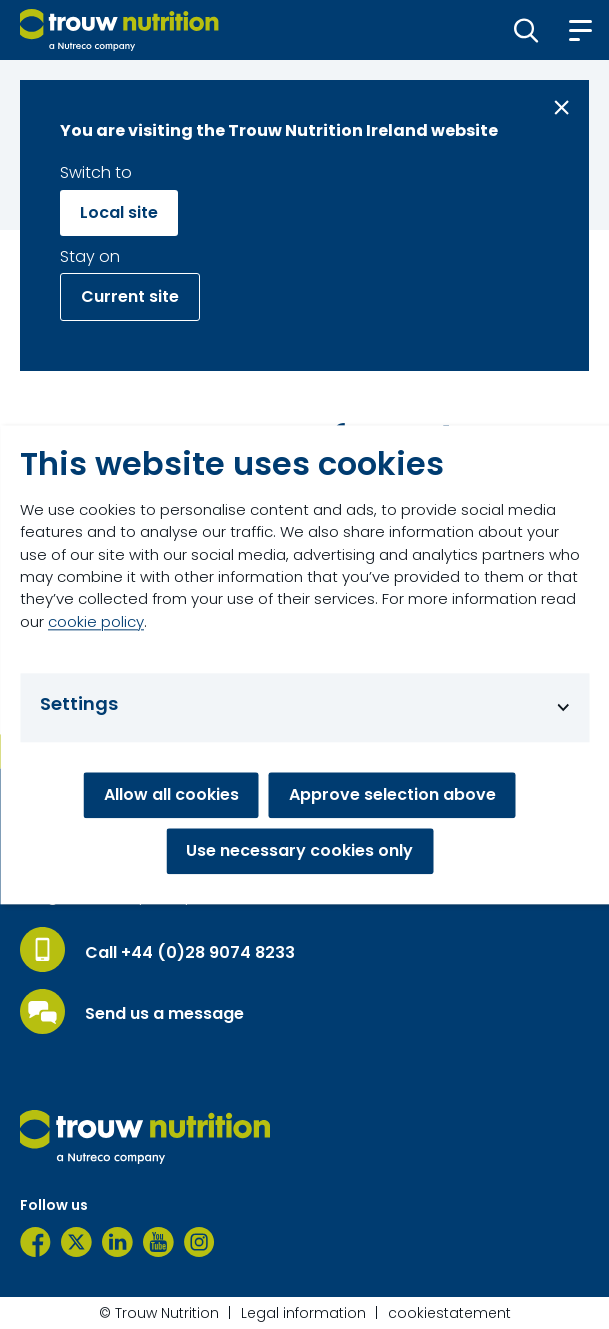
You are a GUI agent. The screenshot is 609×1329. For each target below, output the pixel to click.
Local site (119, 212)
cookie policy (96, 621)
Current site (130, 296)
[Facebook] (35, 1242)
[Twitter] (76, 1242)
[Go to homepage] (119, 30)
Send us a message (164, 1014)
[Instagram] (199, 1242)
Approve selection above (392, 794)
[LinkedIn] (117, 1242)
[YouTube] (158, 1242)
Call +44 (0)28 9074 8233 (190, 953)
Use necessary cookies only (299, 850)
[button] (526, 30)
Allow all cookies (171, 794)
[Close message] (561, 107)
